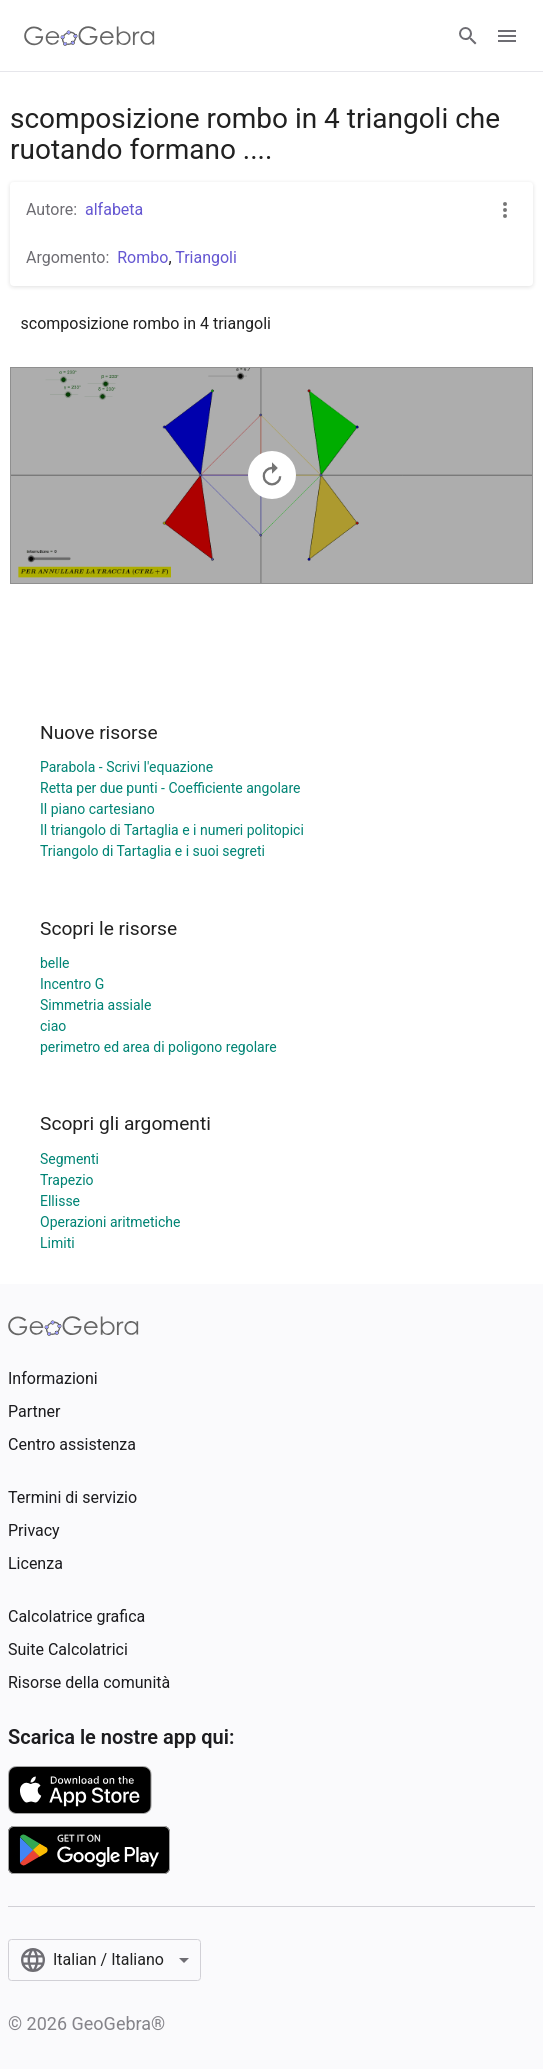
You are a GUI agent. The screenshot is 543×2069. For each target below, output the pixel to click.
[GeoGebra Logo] (89, 36)
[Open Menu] (507, 36)
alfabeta (114, 209)
